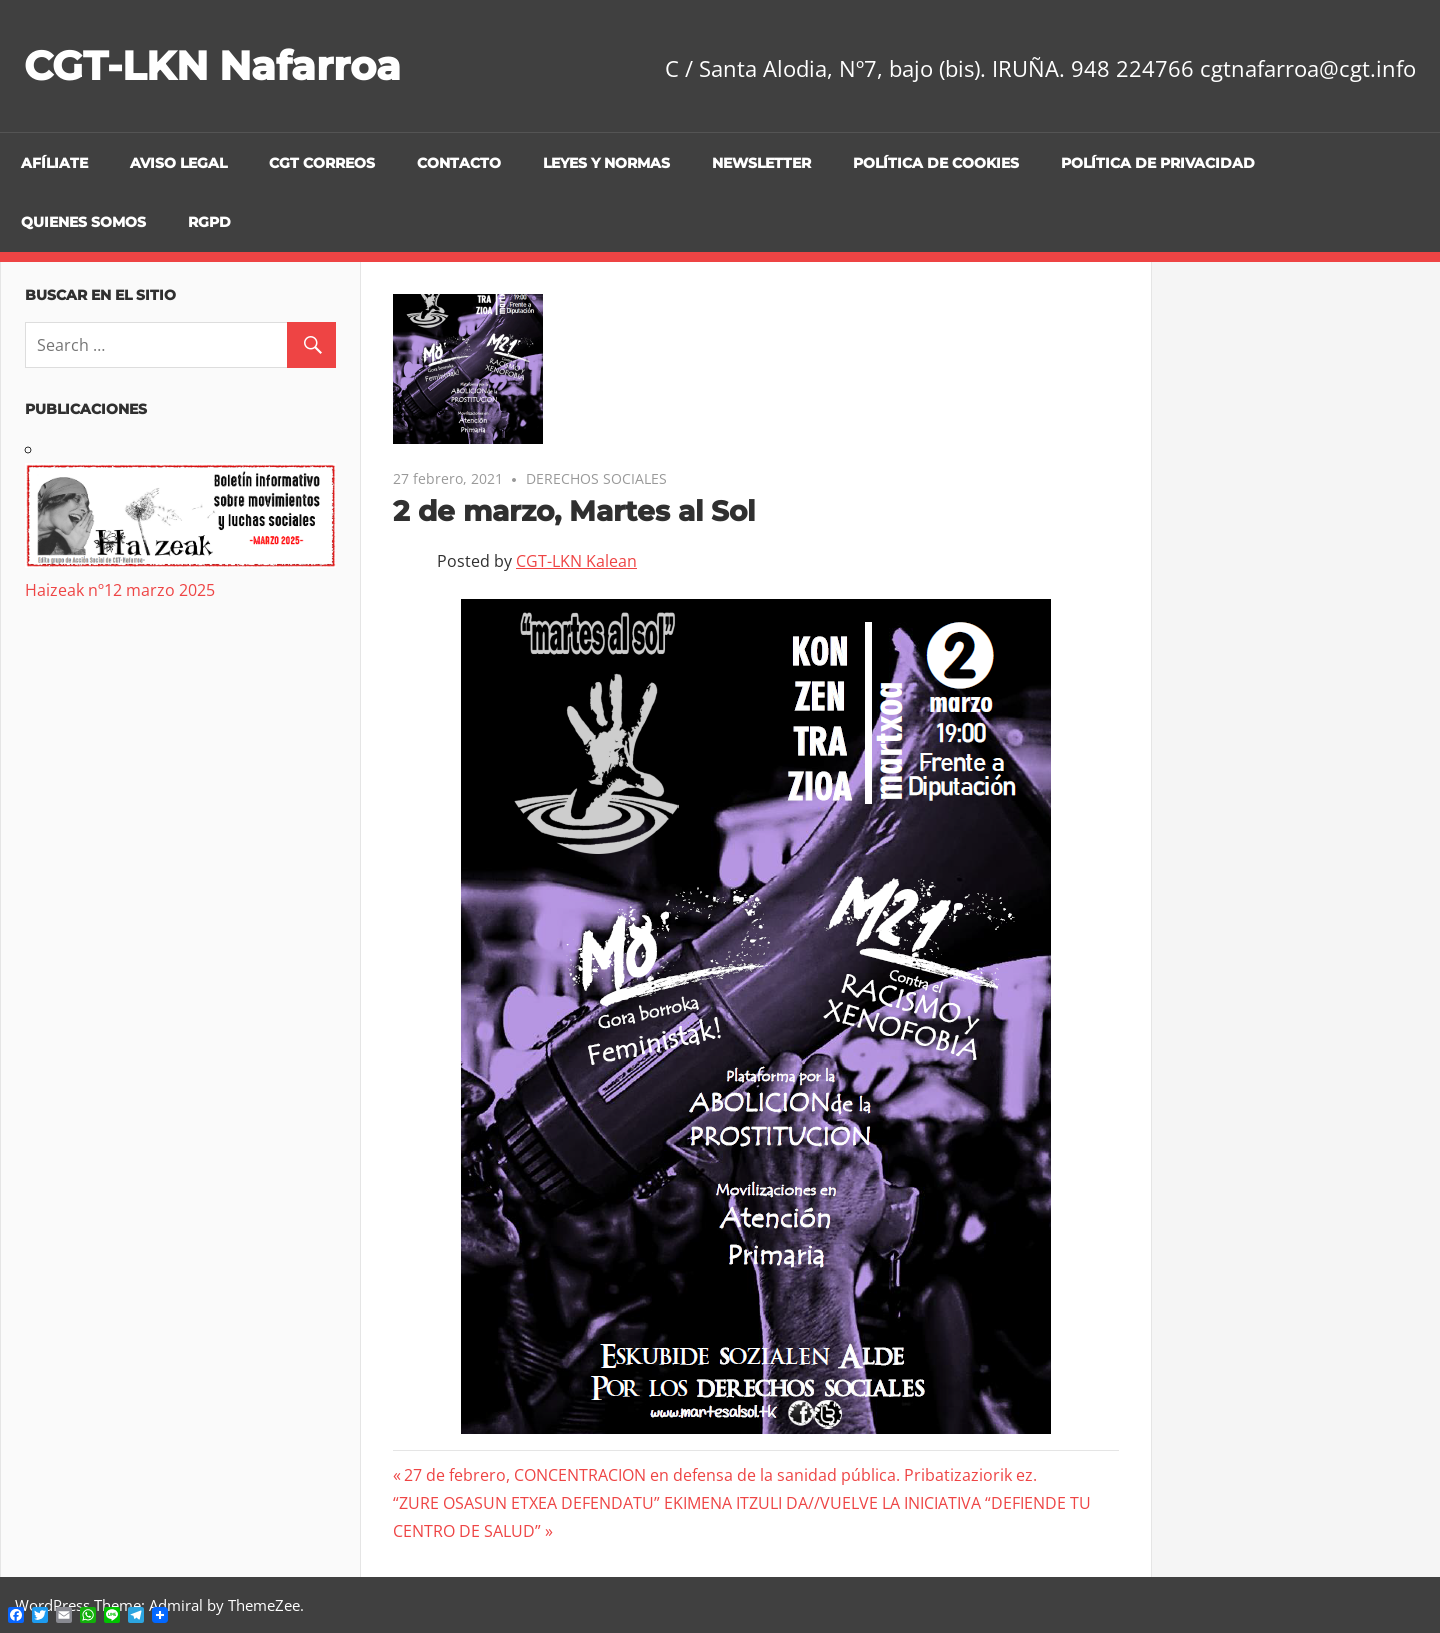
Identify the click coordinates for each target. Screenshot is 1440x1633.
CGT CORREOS (322, 163)
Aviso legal (178, 163)
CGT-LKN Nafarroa (212, 65)
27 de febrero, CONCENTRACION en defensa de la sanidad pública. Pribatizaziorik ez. (720, 1475)
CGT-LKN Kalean (576, 561)
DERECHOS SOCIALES (596, 478)
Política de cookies (936, 163)
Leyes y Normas (606, 163)
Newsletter (761, 163)
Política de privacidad (1158, 163)
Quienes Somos (83, 222)
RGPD (209, 222)
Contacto (459, 163)
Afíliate (54, 163)
